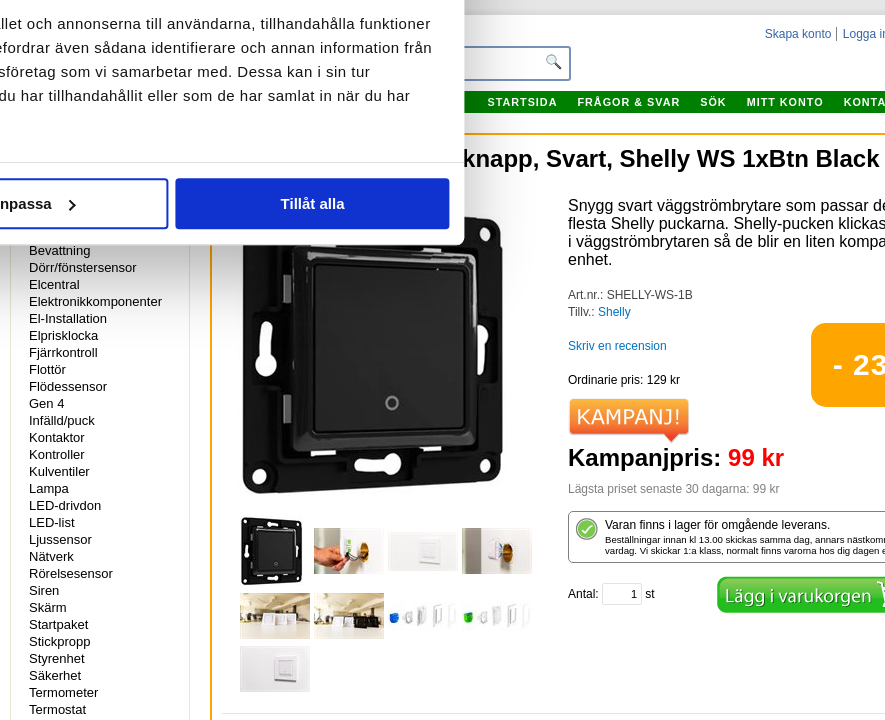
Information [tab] (443, 111)
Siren (44, 590)
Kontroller (57, 454)
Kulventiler (59, 471)
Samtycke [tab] (154, 111)
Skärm (48, 607)
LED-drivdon (65, 505)
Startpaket (58, 624)
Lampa (49, 488)
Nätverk (51, 556)
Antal (581, 594)
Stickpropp (59, 641)
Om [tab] (730, 111)
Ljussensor (60, 539)
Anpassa (443, 394)
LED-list (52, 522)
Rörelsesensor (71, 573)
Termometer (63, 692)
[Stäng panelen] (853, 52)
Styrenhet (57, 658)
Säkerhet (55, 675)
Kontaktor (57, 437)
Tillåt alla (723, 394)
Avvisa (162, 394)
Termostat (57, 709)
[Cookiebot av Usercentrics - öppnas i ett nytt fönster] (721, 52)
